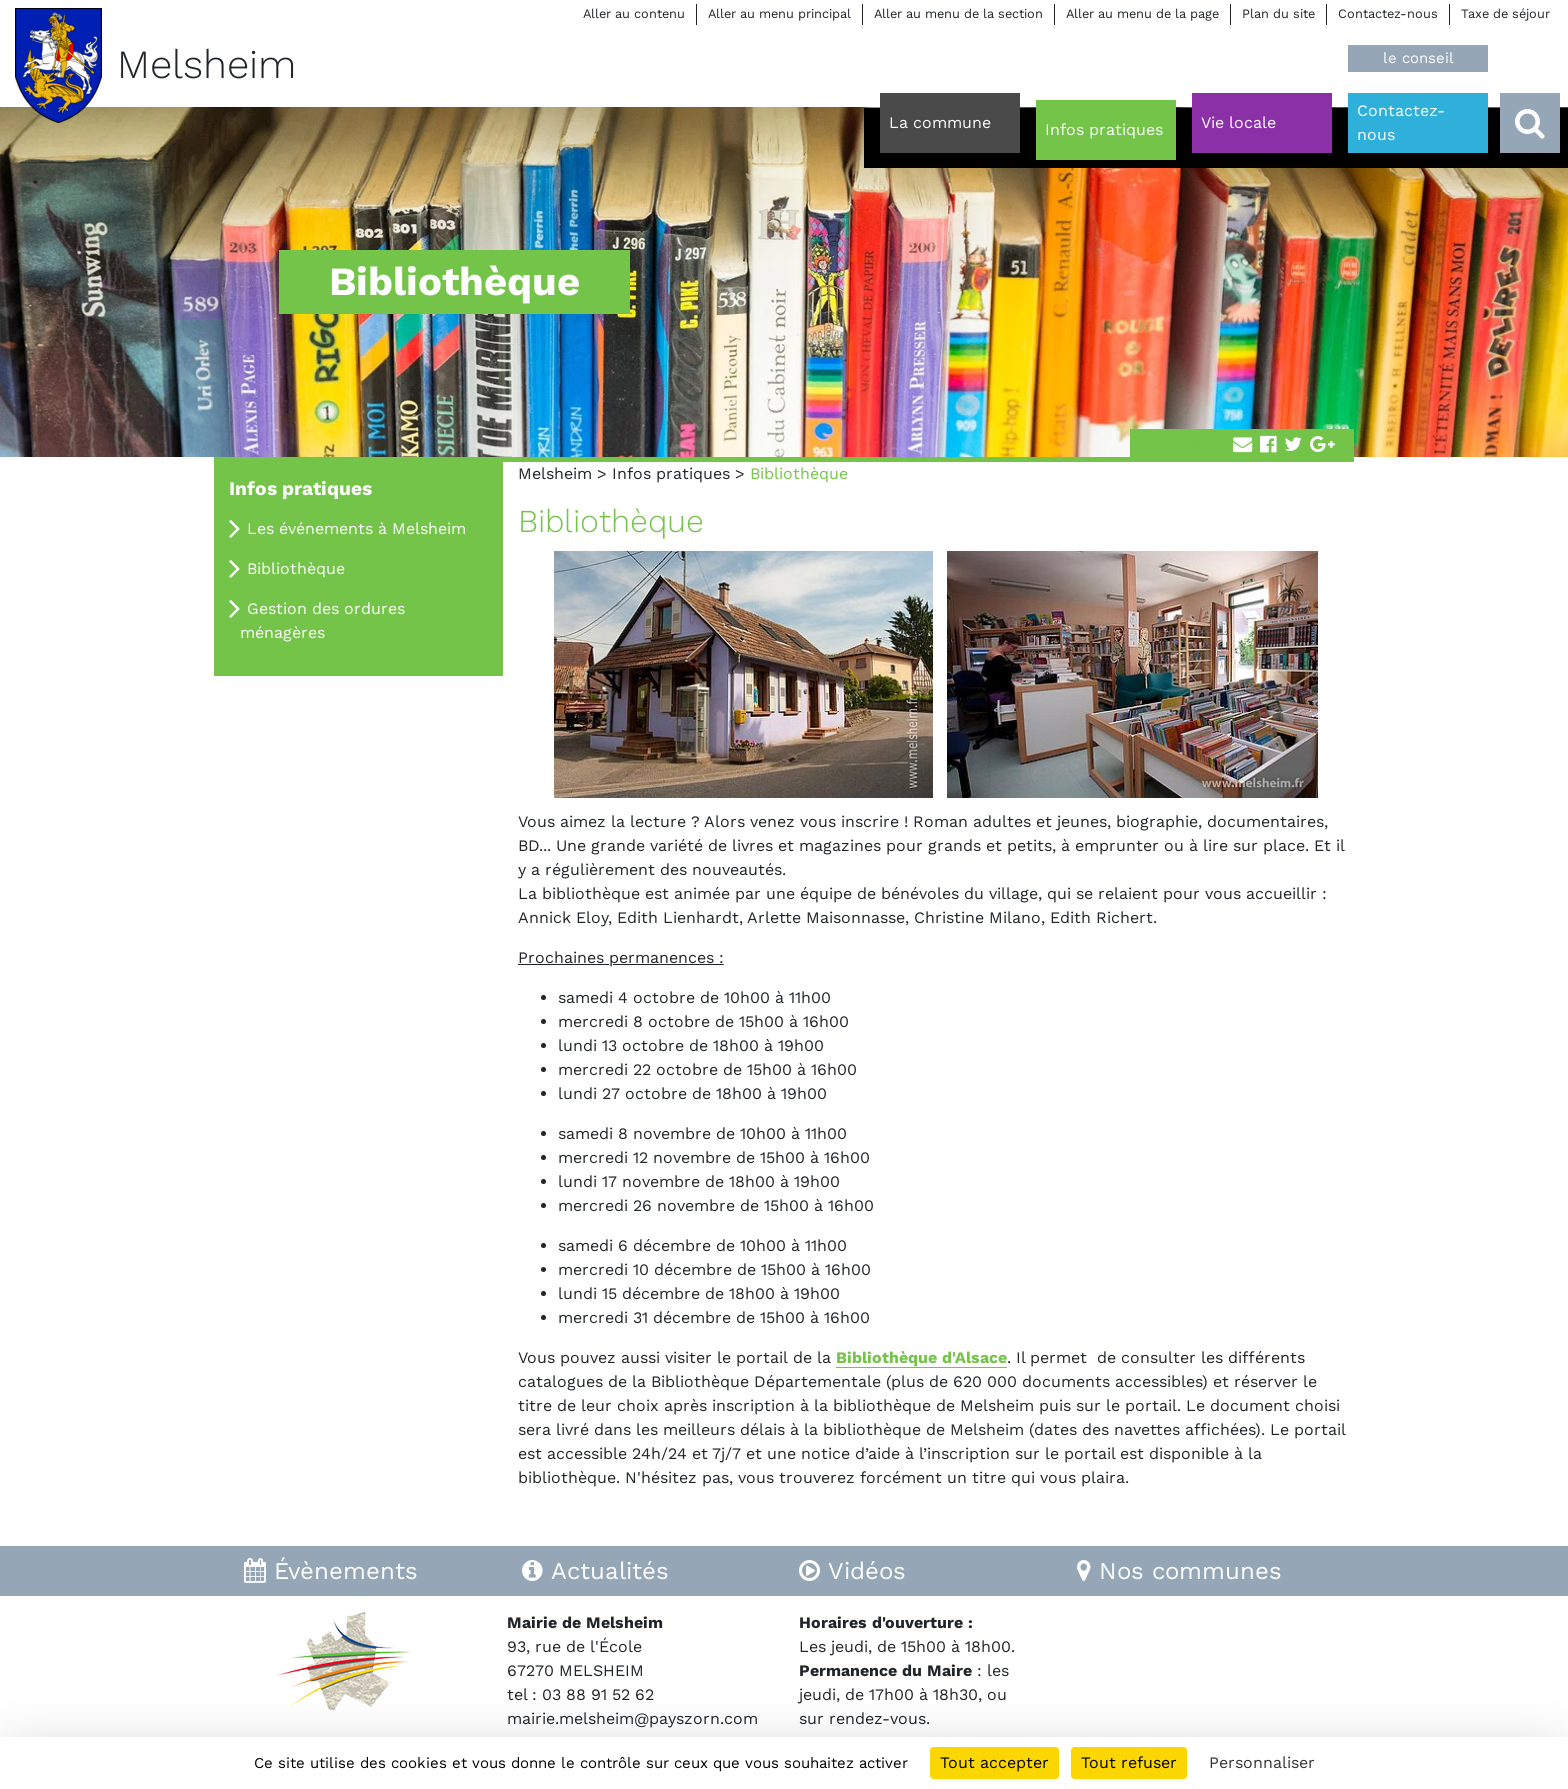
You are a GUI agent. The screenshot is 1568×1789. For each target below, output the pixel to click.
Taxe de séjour (1505, 13)
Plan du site (1278, 13)
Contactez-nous (1388, 13)
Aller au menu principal (779, 13)
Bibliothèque (296, 568)
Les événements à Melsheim (356, 528)
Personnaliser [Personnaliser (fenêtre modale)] (1262, 1762)
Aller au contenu (634, 13)
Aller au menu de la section (958, 13)
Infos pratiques (671, 473)
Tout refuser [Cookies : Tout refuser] (1129, 1762)
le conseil (1418, 58)
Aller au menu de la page (1142, 13)
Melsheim (555, 473)
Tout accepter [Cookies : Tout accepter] (994, 1762)
